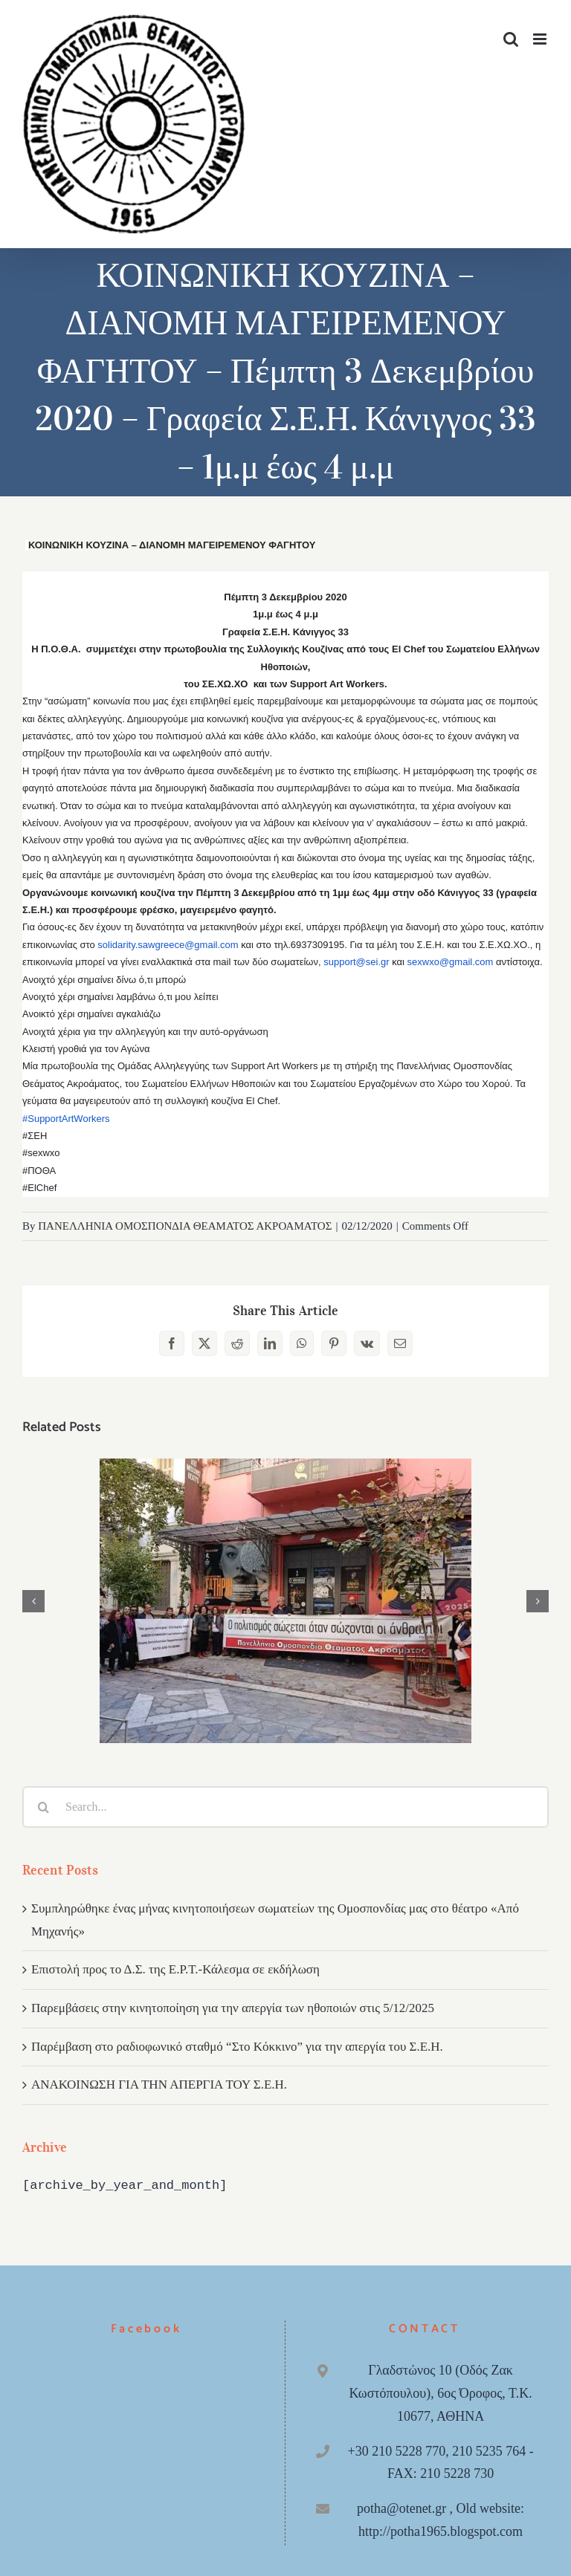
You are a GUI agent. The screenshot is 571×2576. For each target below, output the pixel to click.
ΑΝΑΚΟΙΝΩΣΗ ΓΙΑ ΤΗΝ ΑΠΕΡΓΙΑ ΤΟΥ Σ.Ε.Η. (159, 2084)
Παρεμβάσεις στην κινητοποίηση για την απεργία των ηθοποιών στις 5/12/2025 (232, 2008)
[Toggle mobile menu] (541, 39)
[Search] (43, 1807)
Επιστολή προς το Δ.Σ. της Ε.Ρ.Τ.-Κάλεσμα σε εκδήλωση (175, 1969)
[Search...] (285, 1807)
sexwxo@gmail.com (450, 961)
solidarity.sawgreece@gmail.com (167, 944)
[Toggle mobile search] (510, 39)
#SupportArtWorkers (66, 1118)
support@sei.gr (356, 961)
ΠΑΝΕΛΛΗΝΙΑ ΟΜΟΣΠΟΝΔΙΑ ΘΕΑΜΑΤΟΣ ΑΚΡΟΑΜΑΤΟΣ (185, 1226)
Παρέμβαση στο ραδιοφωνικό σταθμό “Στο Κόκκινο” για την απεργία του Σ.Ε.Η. (237, 2047)
